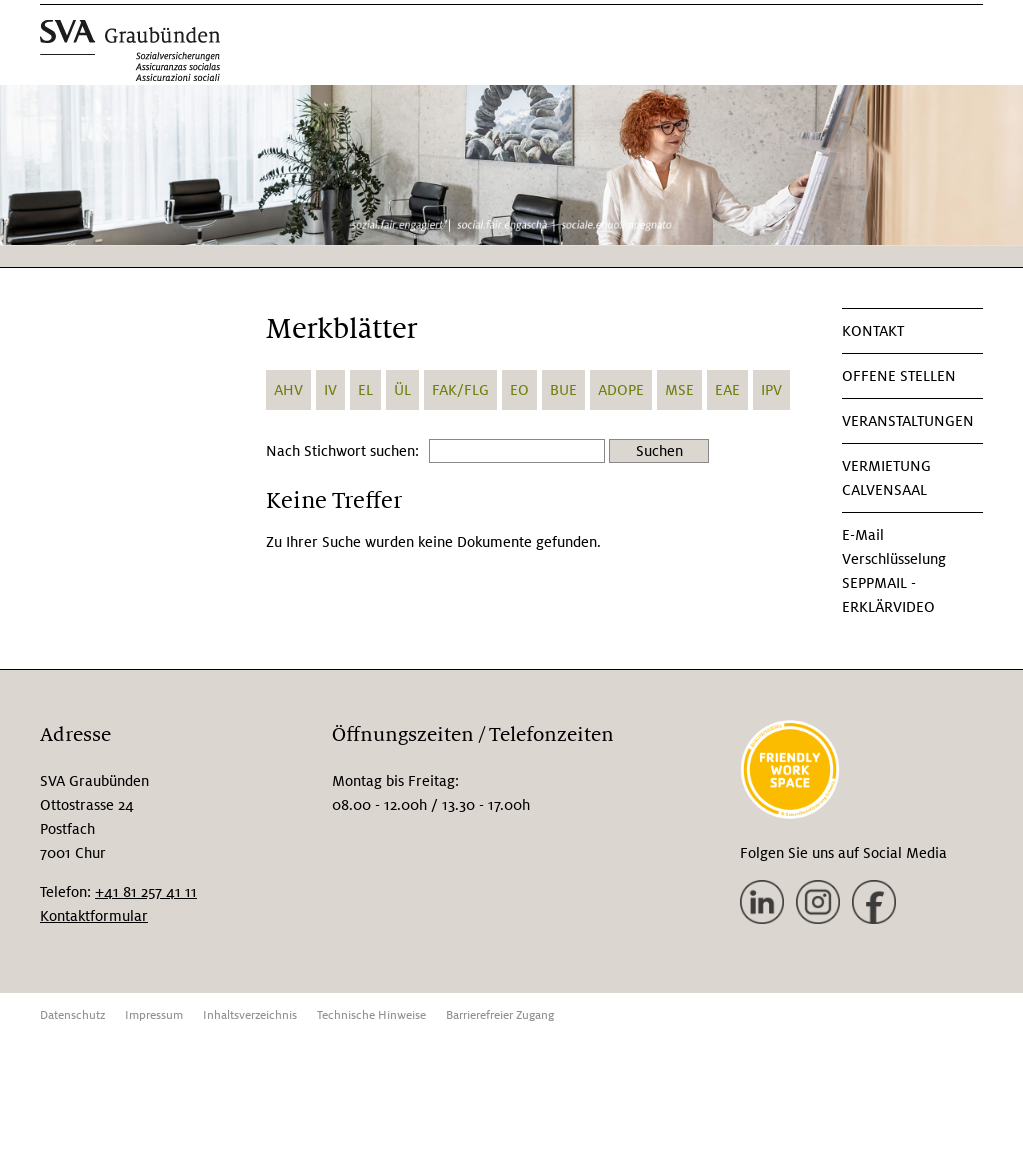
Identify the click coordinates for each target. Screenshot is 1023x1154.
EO (519, 390)
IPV (771, 390)
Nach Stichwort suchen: (342, 451)
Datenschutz (72, 1015)
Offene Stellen (899, 376)
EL (365, 390)
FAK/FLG (460, 390)
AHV (288, 390)
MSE (679, 390)
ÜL (402, 390)
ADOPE (621, 390)
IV (330, 390)
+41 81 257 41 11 (146, 892)
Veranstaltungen (908, 421)
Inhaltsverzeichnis (250, 1015)
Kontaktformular (94, 916)
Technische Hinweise (371, 1015)
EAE (727, 390)
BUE (563, 390)
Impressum (154, 1015)
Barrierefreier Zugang (500, 1015)
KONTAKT (873, 331)
